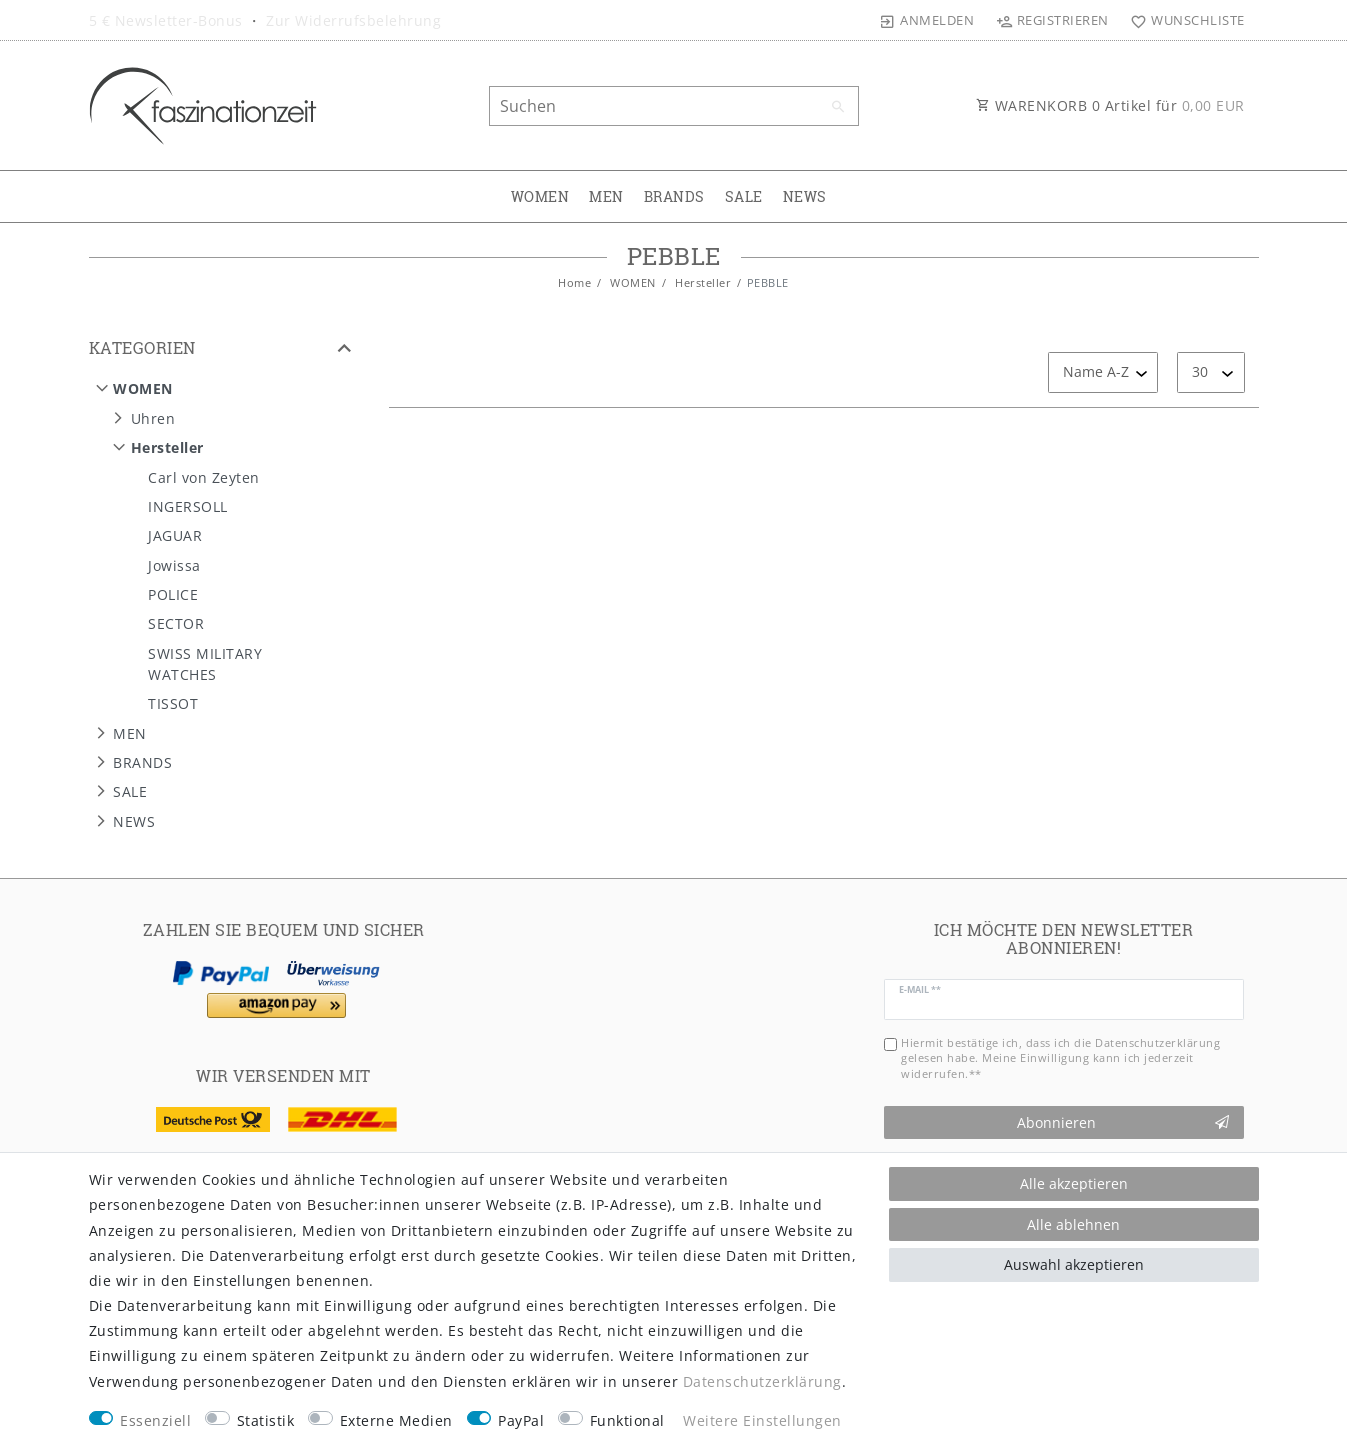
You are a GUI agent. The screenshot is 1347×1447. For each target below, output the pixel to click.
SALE (744, 196)
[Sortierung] (1103, 372)
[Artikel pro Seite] (1211, 372)
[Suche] (839, 107)
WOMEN (540, 196)
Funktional (627, 1420)
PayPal (521, 1420)
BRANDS (674, 196)
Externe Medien (396, 1420)
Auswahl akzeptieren (1074, 1264)
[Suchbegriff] (674, 106)
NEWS (805, 196)
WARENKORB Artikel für (1110, 105)
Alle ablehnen (1073, 1224)
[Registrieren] (1052, 20)
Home (574, 282)
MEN (606, 196)
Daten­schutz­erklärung (762, 1381)
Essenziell (155, 1420)
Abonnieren (1123, 1122)
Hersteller (702, 282)
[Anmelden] (927, 20)
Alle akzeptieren (1074, 1183)
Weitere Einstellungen (762, 1420)
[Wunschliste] (1183, 20)
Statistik (266, 1420)
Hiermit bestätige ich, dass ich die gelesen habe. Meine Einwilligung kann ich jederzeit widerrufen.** (1060, 1058)
